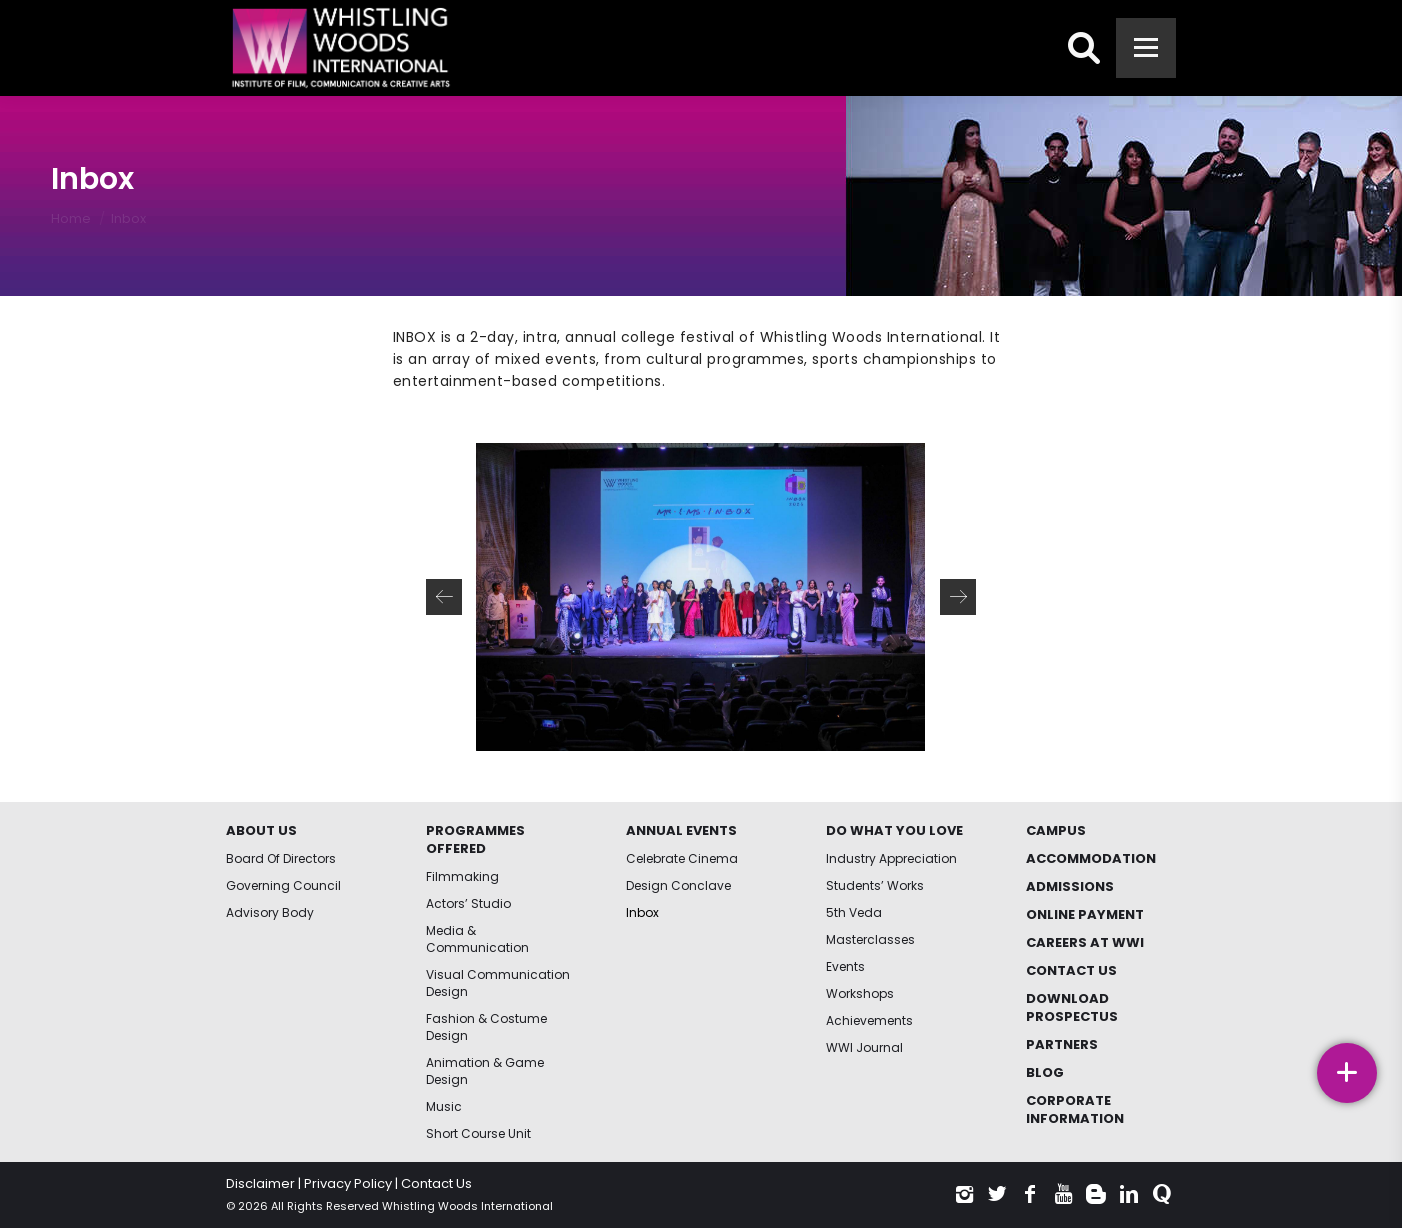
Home (71, 218)
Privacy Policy (348, 1183)
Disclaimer (260, 1183)
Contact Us (436, 1183)
